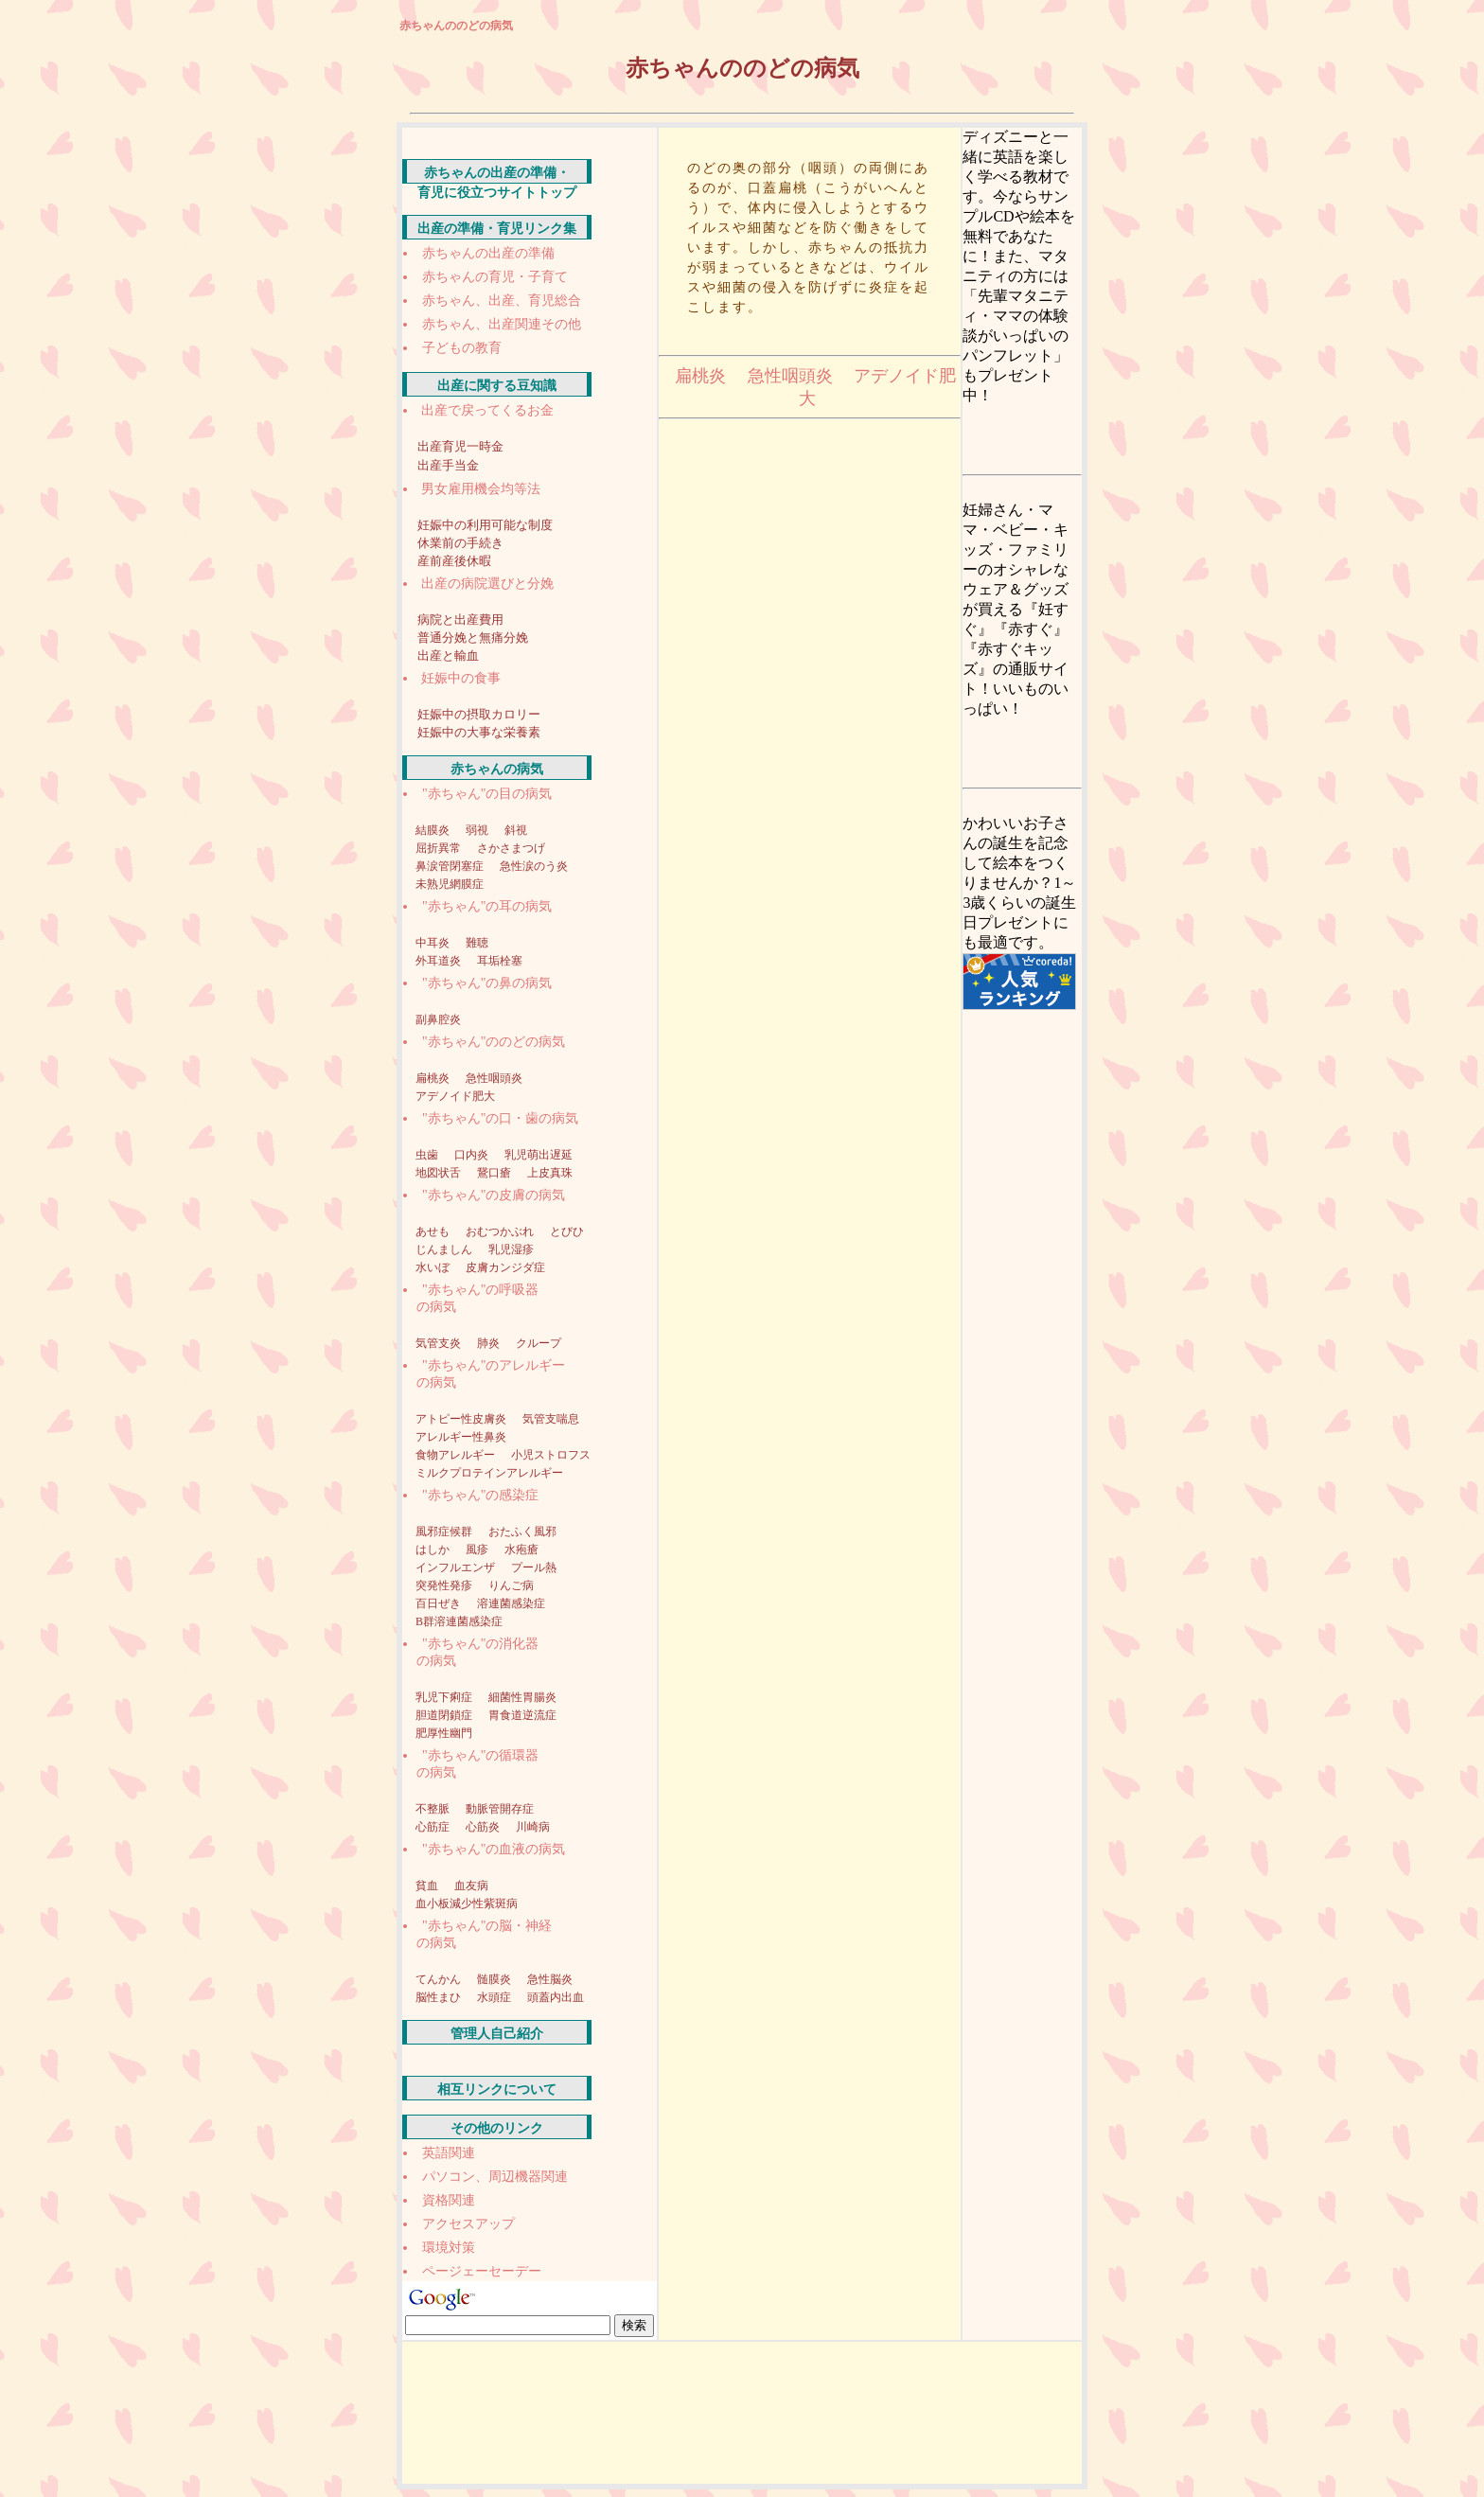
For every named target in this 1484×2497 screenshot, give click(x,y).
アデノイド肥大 (455, 1096)
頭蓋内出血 (555, 1997)
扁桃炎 (433, 1078)
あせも (433, 1231)
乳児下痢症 (445, 1697)
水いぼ (433, 1267)
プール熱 (533, 1567)
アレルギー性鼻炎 (460, 1436)
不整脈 (433, 1808)
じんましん (445, 1249)
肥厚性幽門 (443, 1733)
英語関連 (448, 2153)
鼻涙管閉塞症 (450, 866)
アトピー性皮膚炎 (462, 1419)
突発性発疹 (445, 1585)
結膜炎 (433, 830)
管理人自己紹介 (496, 2034)
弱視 (478, 830)
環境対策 (448, 2247)
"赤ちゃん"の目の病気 (487, 794)
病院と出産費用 (460, 619)
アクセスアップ (468, 2224)
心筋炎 (484, 1826)
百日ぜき (439, 1603)
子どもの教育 (462, 348)
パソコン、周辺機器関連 (495, 2176)
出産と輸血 (448, 655)
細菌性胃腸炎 (522, 1697)
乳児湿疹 (511, 1249)
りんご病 (511, 1585)
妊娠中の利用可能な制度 (485, 525)
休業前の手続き (460, 543)
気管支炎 (439, 1343)
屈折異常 (439, 848)
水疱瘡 (521, 1549)
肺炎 (490, 1343)
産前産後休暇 (454, 561)
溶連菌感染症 (511, 1603)
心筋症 (433, 1826)
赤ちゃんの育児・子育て (495, 277)
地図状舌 (439, 1172)
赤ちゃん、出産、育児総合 (501, 300)
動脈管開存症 (500, 1808)
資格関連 (448, 2200)
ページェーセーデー (481, 2271)
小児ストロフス (551, 1454)
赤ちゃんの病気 (496, 769)
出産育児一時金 (460, 446)
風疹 (478, 1549)
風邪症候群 (445, 1531)
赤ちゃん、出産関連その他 (501, 324)
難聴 (477, 942)
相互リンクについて (496, 2089)
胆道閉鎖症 (445, 1715)
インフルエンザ (456, 1567)
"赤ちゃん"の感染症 (480, 1495)
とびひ (567, 1231)
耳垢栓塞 (499, 960)
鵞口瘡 (495, 1172)
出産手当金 (448, 465)
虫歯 (428, 1154)
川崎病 (533, 1826)
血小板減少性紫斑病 (466, 1903)
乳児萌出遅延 (538, 1154)
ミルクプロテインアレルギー (489, 1472)
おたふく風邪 (522, 1531)
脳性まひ (439, 1997)
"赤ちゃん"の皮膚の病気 (493, 1195)
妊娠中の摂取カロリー (478, 714)
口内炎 (472, 1154)
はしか (433, 1549)
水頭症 (495, 1997)
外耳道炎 (439, 960)
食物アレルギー (456, 1454)
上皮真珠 (550, 1172)
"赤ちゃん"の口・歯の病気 (500, 1118)
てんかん (439, 1979)
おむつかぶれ (501, 1231)
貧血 (428, 1885)
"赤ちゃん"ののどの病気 (493, 1042)
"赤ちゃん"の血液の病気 (493, 1849)
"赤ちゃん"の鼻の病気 (487, 983)
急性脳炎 (550, 1979)
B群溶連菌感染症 (459, 1621)
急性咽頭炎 (494, 1078)
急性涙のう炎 (534, 866)
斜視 (515, 830)
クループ (538, 1343)
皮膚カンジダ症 (505, 1267)
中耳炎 (433, 942)
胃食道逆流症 (522, 1715)
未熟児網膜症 (449, 884)
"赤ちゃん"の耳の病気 (487, 906)
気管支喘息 (550, 1419)
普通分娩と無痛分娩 (472, 637)
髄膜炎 (495, 1979)
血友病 (471, 1885)
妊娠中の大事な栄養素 (478, 732)
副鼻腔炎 (438, 1019)
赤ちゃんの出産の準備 (488, 253)
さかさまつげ (511, 848)
